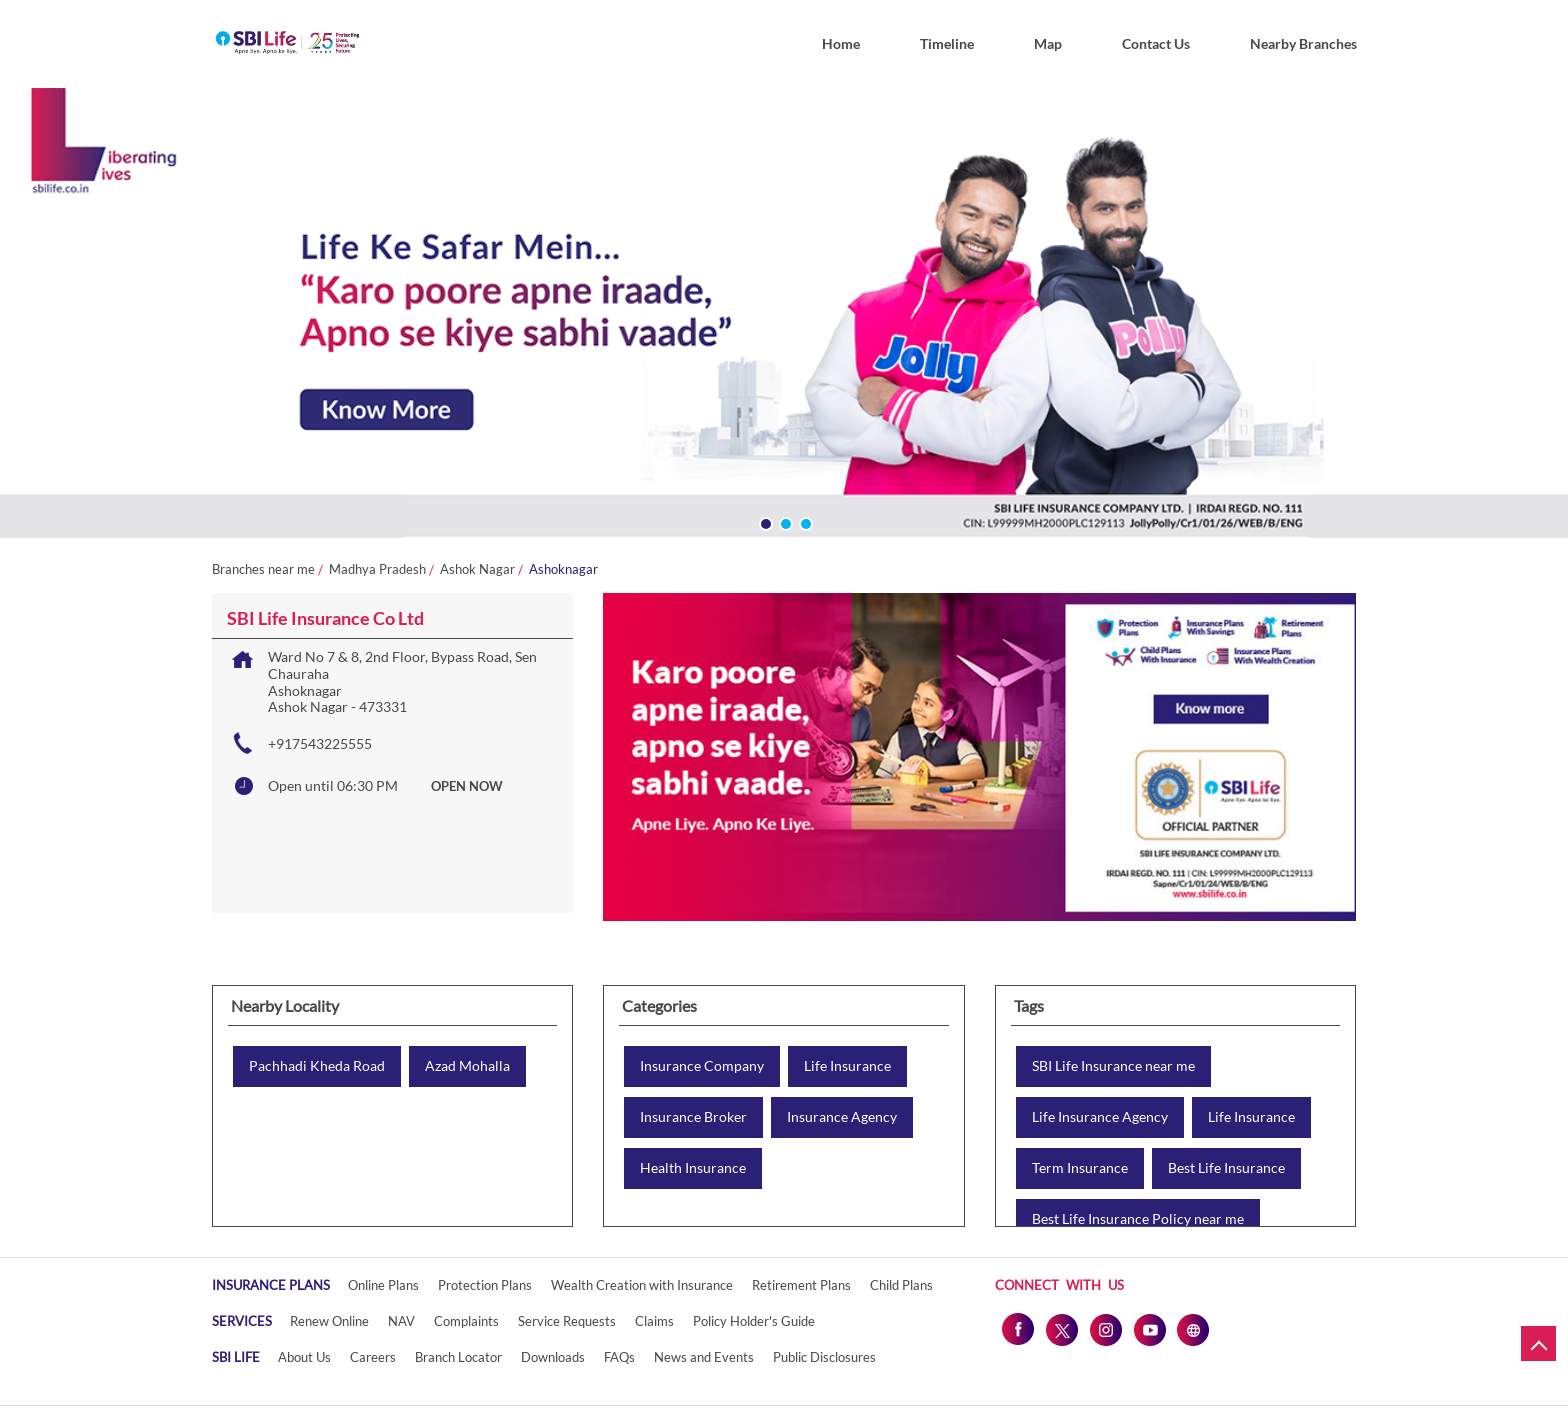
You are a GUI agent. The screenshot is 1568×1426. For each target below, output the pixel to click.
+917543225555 (320, 743)
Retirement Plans (801, 1285)
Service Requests (567, 1321)
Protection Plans (485, 1285)
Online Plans (383, 1285)
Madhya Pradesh (377, 569)
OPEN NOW (467, 786)
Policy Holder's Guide (754, 1321)
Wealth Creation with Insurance (642, 1285)
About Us (304, 1357)
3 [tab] (804, 522)
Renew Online (329, 1321)
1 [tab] (764, 522)
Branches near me (263, 569)
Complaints (466, 1321)
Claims (654, 1321)
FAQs (619, 1357)
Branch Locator (458, 1357)
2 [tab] (784, 522)
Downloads (553, 1357)
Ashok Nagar (477, 569)
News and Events (704, 1357)
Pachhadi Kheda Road (317, 1066)
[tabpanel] (784, 317)
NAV (401, 1321)
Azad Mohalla (467, 1066)
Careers (373, 1357)
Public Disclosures (824, 1357)
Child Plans (901, 1285)
